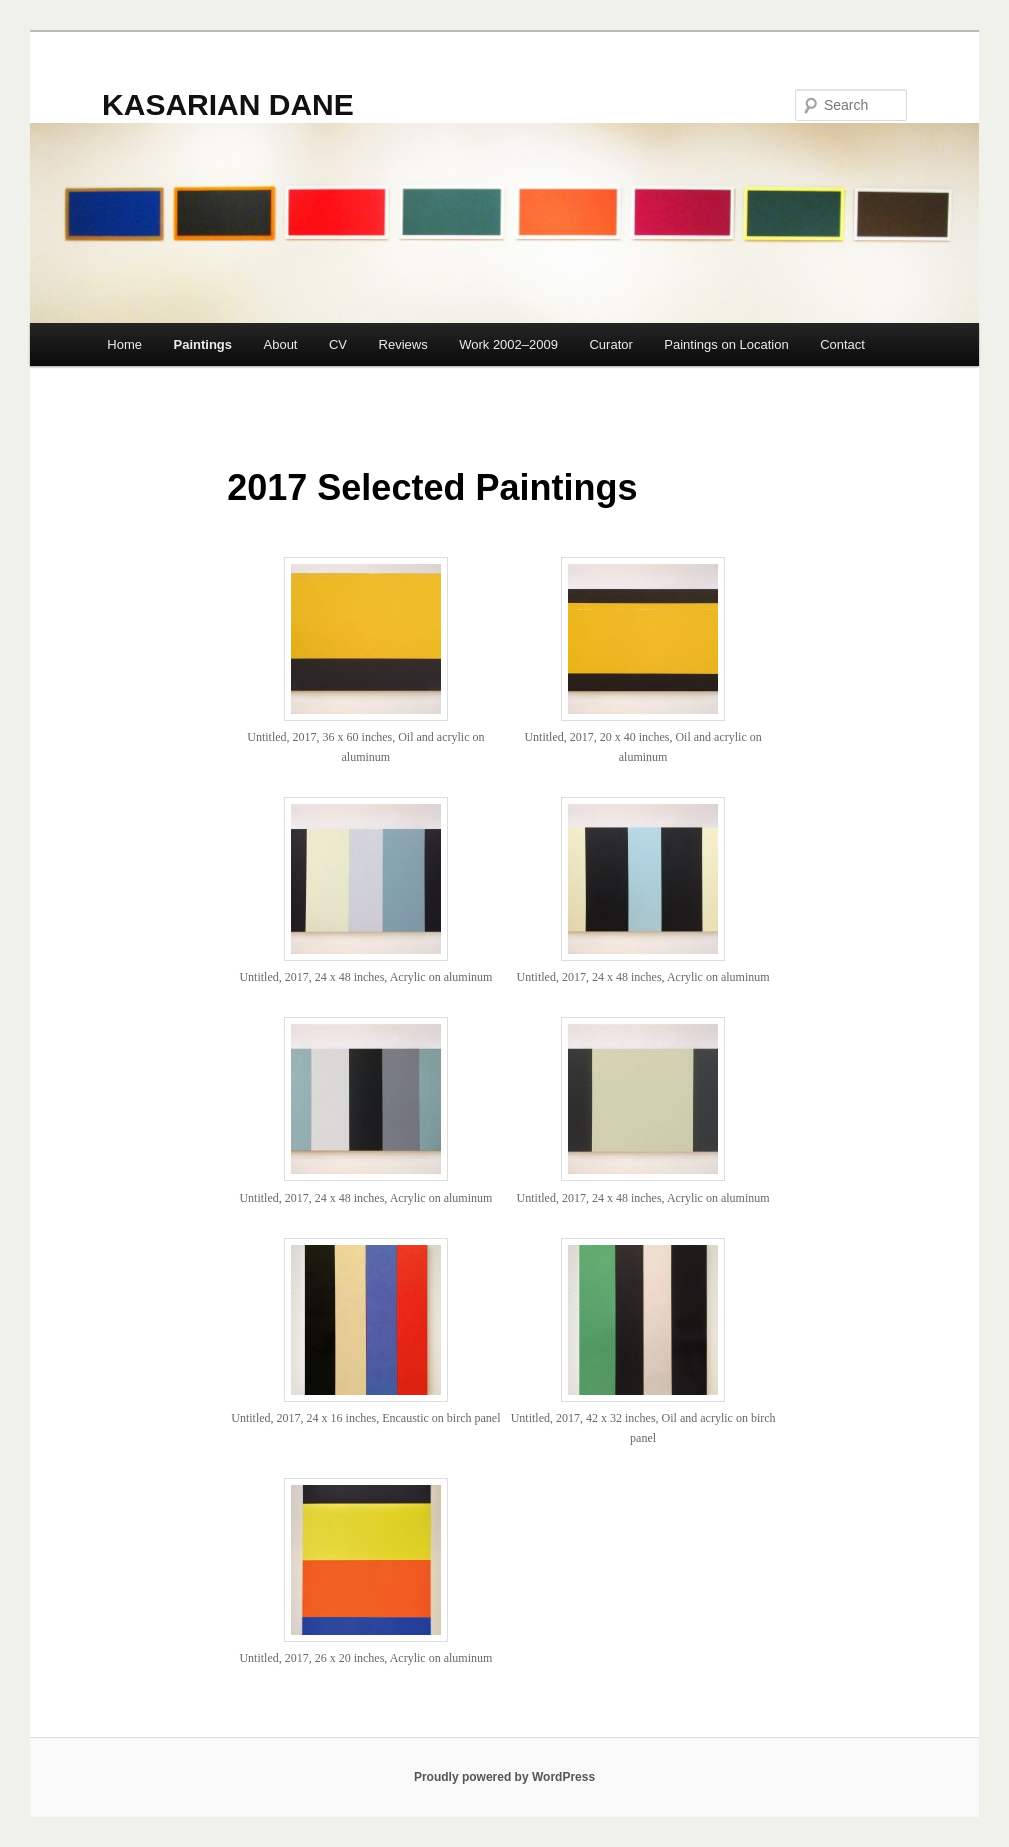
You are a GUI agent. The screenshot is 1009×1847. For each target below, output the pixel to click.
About (281, 344)
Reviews (403, 344)
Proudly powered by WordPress (504, 1777)
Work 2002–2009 (508, 344)
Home (124, 344)
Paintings (202, 344)
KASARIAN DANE (228, 104)
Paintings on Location (726, 344)
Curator (610, 344)
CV (338, 344)
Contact (842, 344)
